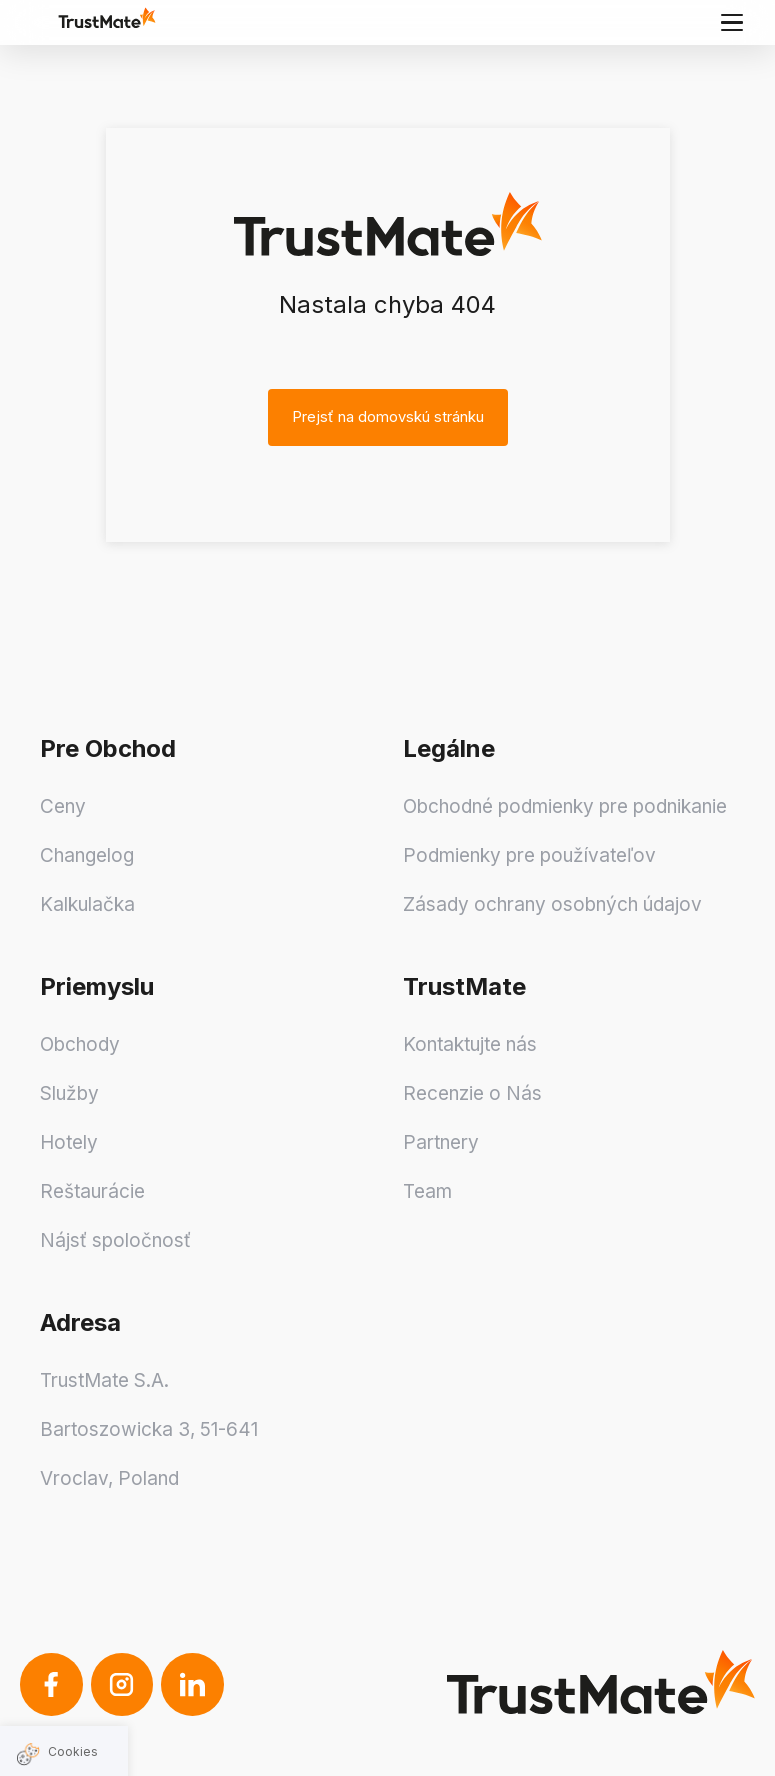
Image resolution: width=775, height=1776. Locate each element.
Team (427, 1191)
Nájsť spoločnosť (115, 1240)
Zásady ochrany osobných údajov (552, 904)
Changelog (87, 855)
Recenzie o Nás (472, 1093)
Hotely (69, 1142)
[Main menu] (732, 22)
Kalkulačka (87, 904)
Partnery (441, 1142)
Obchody (80, 1044)
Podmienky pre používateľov (529, 855)
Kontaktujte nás (470, 1044)
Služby (69, 1093)
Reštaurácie (92, 1191)
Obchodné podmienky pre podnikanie (565, 806)
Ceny (63, 806)
